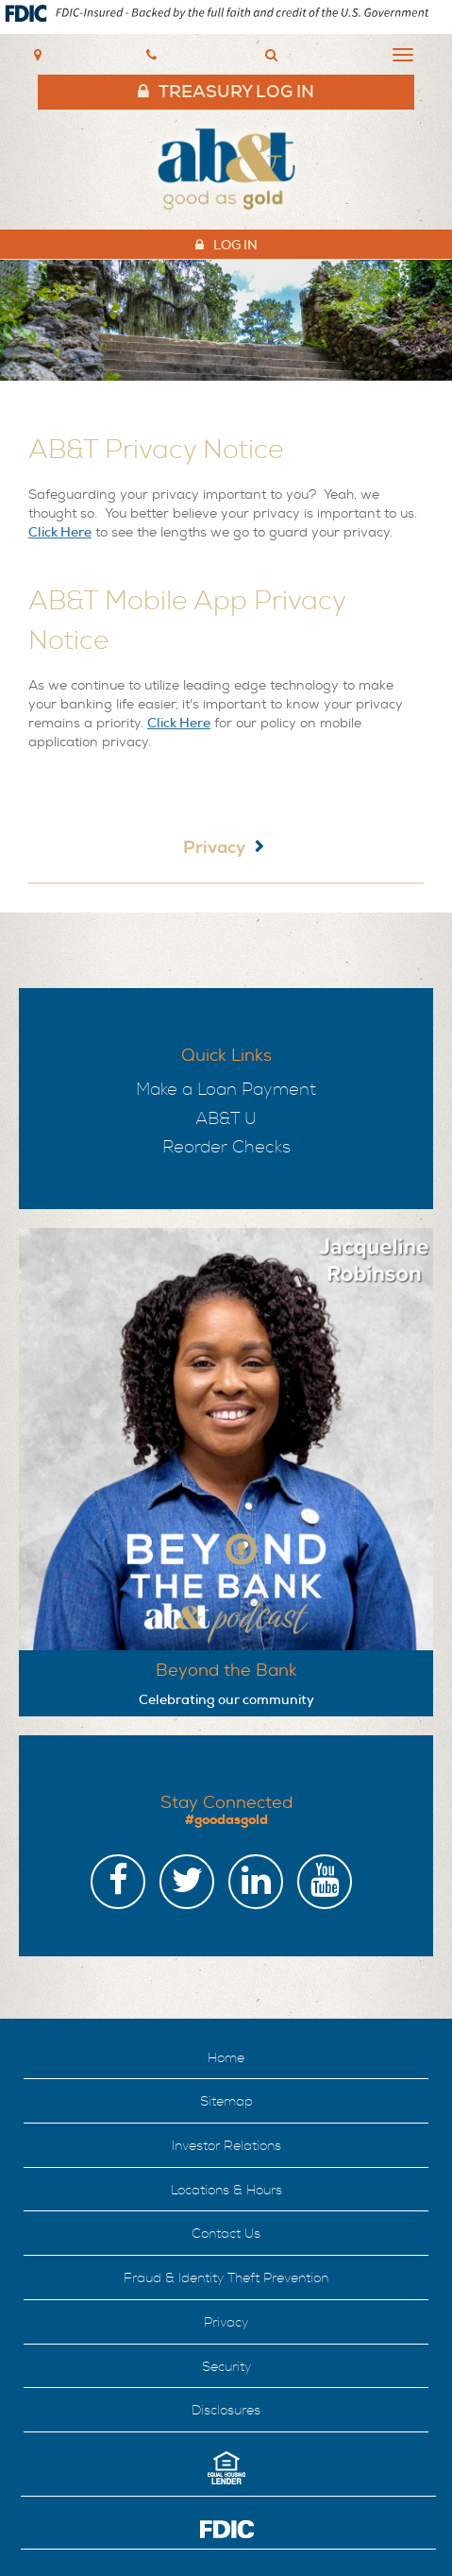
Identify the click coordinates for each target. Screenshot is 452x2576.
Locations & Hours (226, 2190)
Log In (235, 244)
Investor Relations (226, 2146)
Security (226, 2367)
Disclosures (226, 2410)
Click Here (60, 531)
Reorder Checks (226, 1147)
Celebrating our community (226, 1699)
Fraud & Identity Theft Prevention (226, 2278)
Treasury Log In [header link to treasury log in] (236, 91)
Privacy (214, 848)
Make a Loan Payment (226, 1089)
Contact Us (226, 2234)
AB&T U (226, 1119)
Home (226, 2058)
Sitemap (226, 2101)
